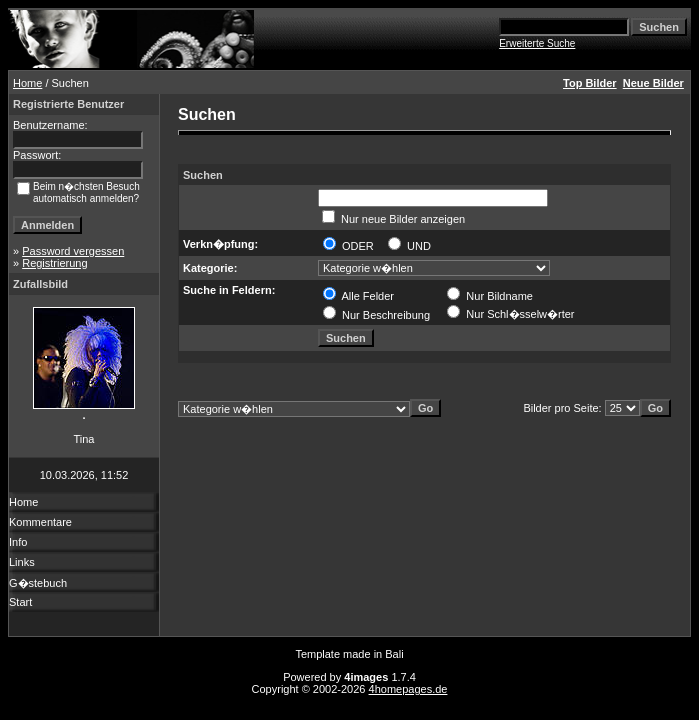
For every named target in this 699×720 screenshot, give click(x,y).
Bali (394, 654)
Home (27, 83)
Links (22, 562)
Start (20, 602)
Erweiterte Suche (537, 43)
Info (18, 542)
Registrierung (54, 263)
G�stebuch (38, 583)
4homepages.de (408, 689)
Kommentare (40, 522)
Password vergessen (73, 251)
